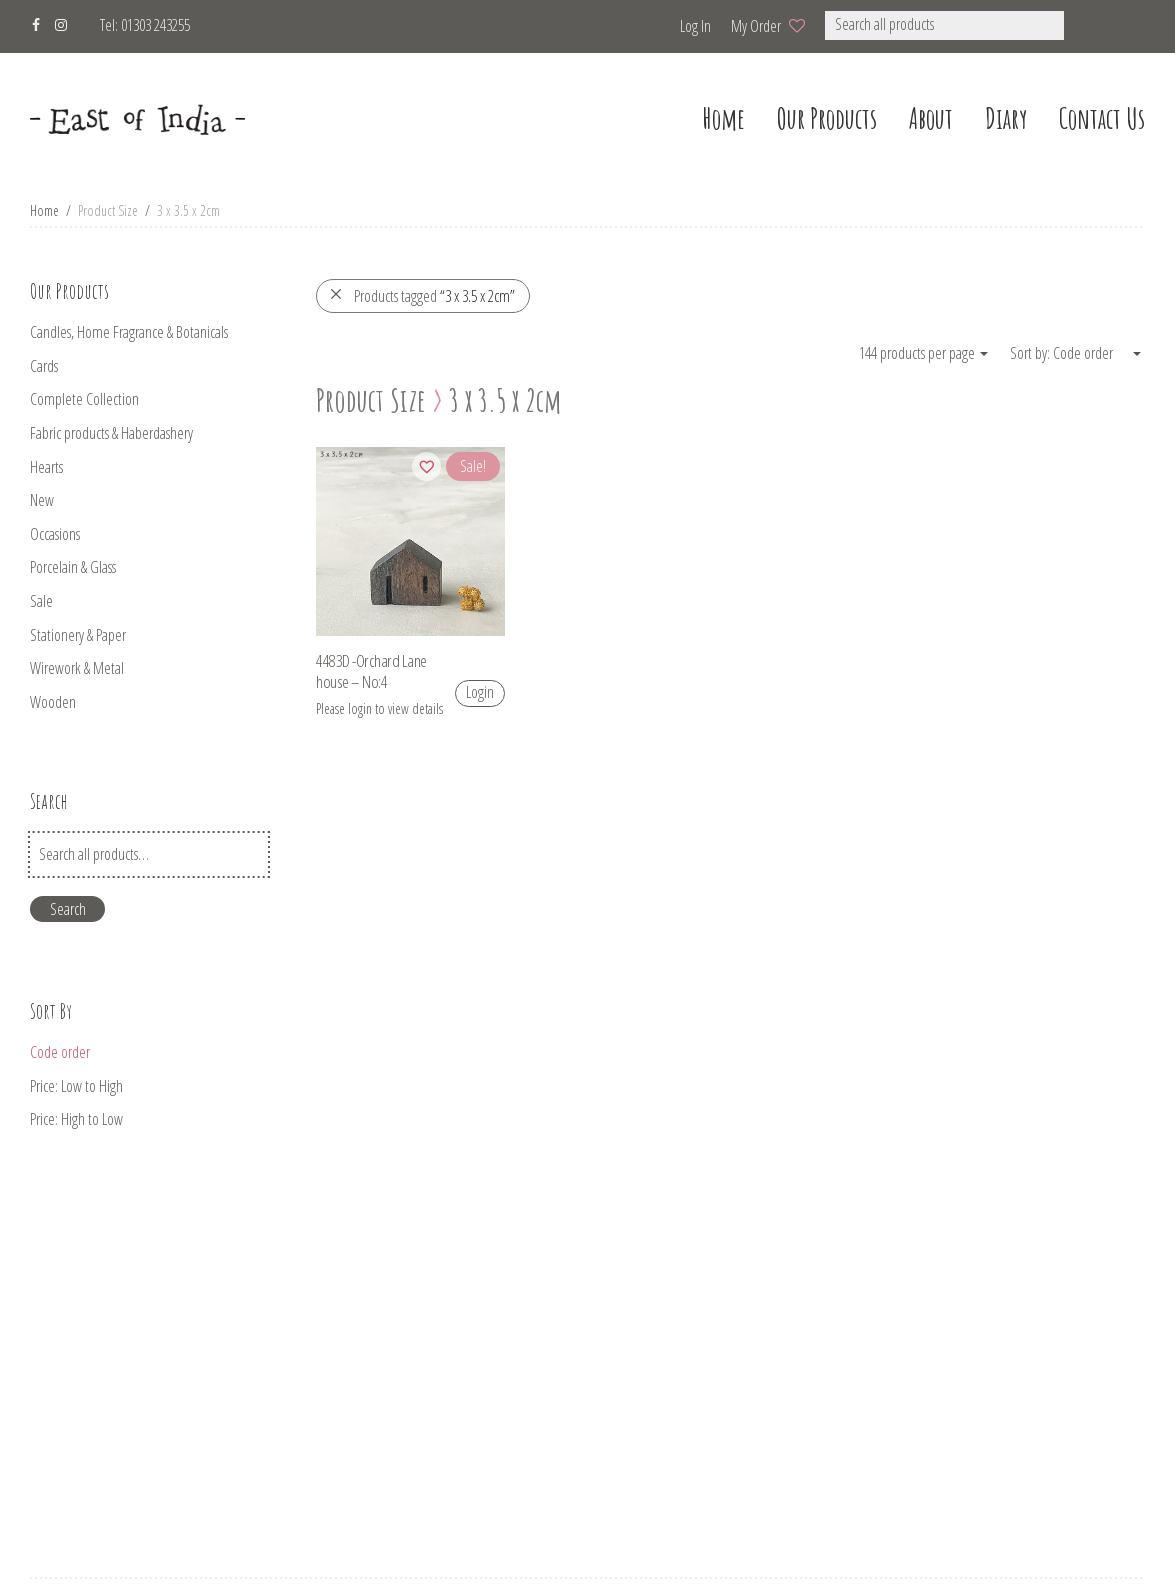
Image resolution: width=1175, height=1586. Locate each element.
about (931, 118)
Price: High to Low (76, 1119)
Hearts (46, 467)
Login (480, 692)
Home (44, 210)
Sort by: (1031, 353)
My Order (756, 26)
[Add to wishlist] (426, 466)
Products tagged (422, 296)
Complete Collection (84, 399)
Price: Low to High (76, 1086)
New (42, 500)
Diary (1006, 118)
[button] (1090, 25)
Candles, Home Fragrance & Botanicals (129, 332)
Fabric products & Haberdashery (111, 433)
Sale (41, 601)
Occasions (55, 534)
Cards (44, 366)
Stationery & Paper (78, 635)
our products (827, 118)
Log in (695, 26)
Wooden (53, 702)
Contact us (1102, 118)
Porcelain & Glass (73, 567)
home (723, 118)
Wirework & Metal (77, 668)
